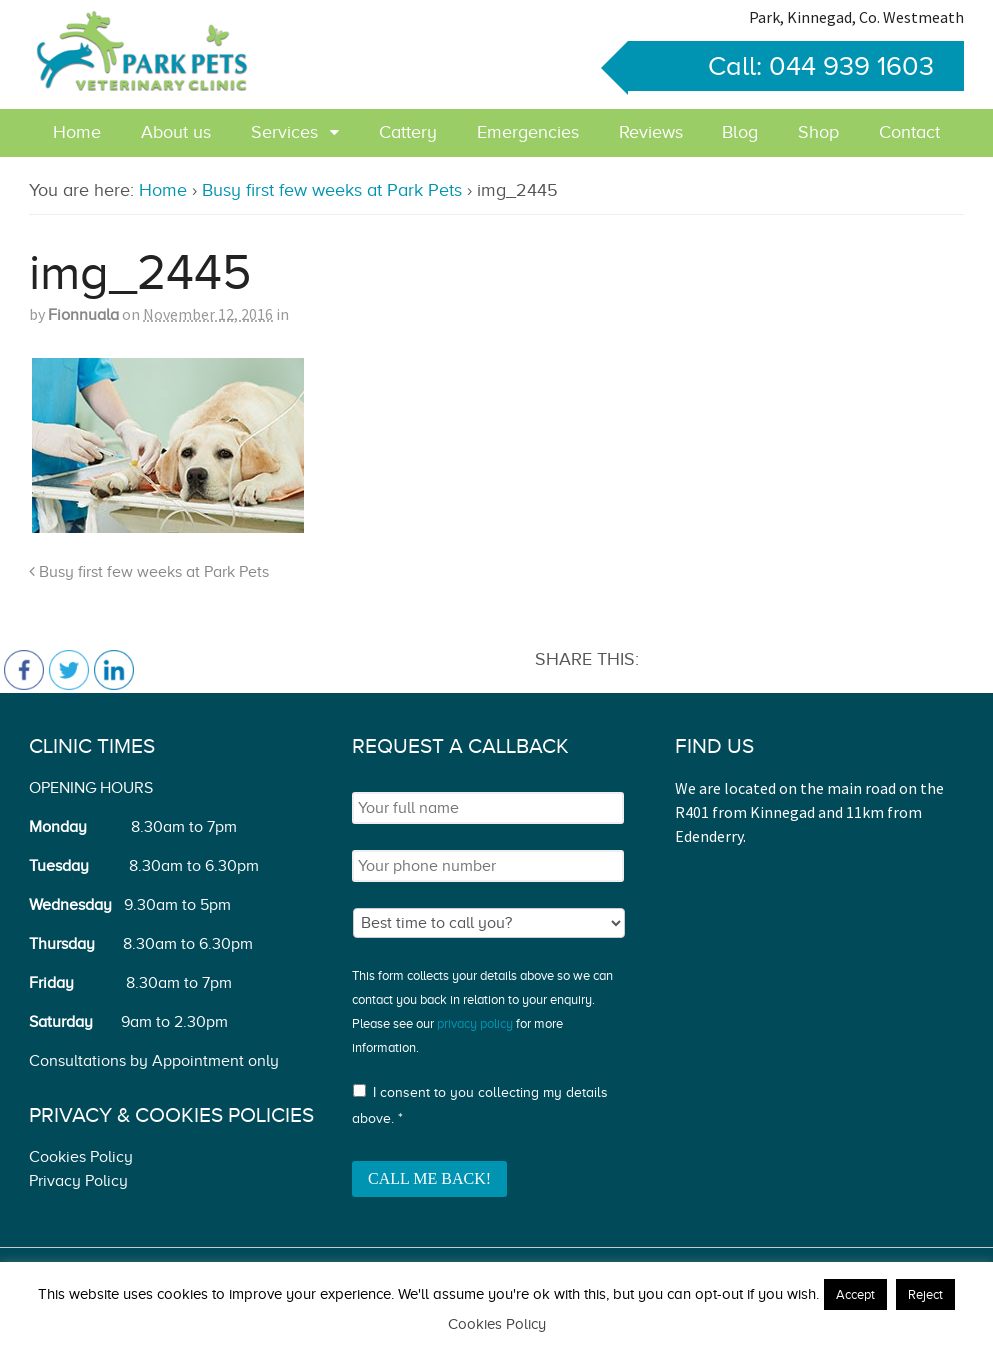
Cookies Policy (81, 1157)
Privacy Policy (78, 1181)
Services (284, 132)
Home (77, 132)
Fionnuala (83, 315)
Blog (740, 132)
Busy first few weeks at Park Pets (332, 190)
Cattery (408, 132)
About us (176, 132)
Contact (909, 132)
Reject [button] (925, 1294)
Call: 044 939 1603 (781, 66)
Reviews (651, 132)
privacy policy (475, 1023)
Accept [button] (855, 1294)
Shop (818, 132)
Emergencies (528, 132)
